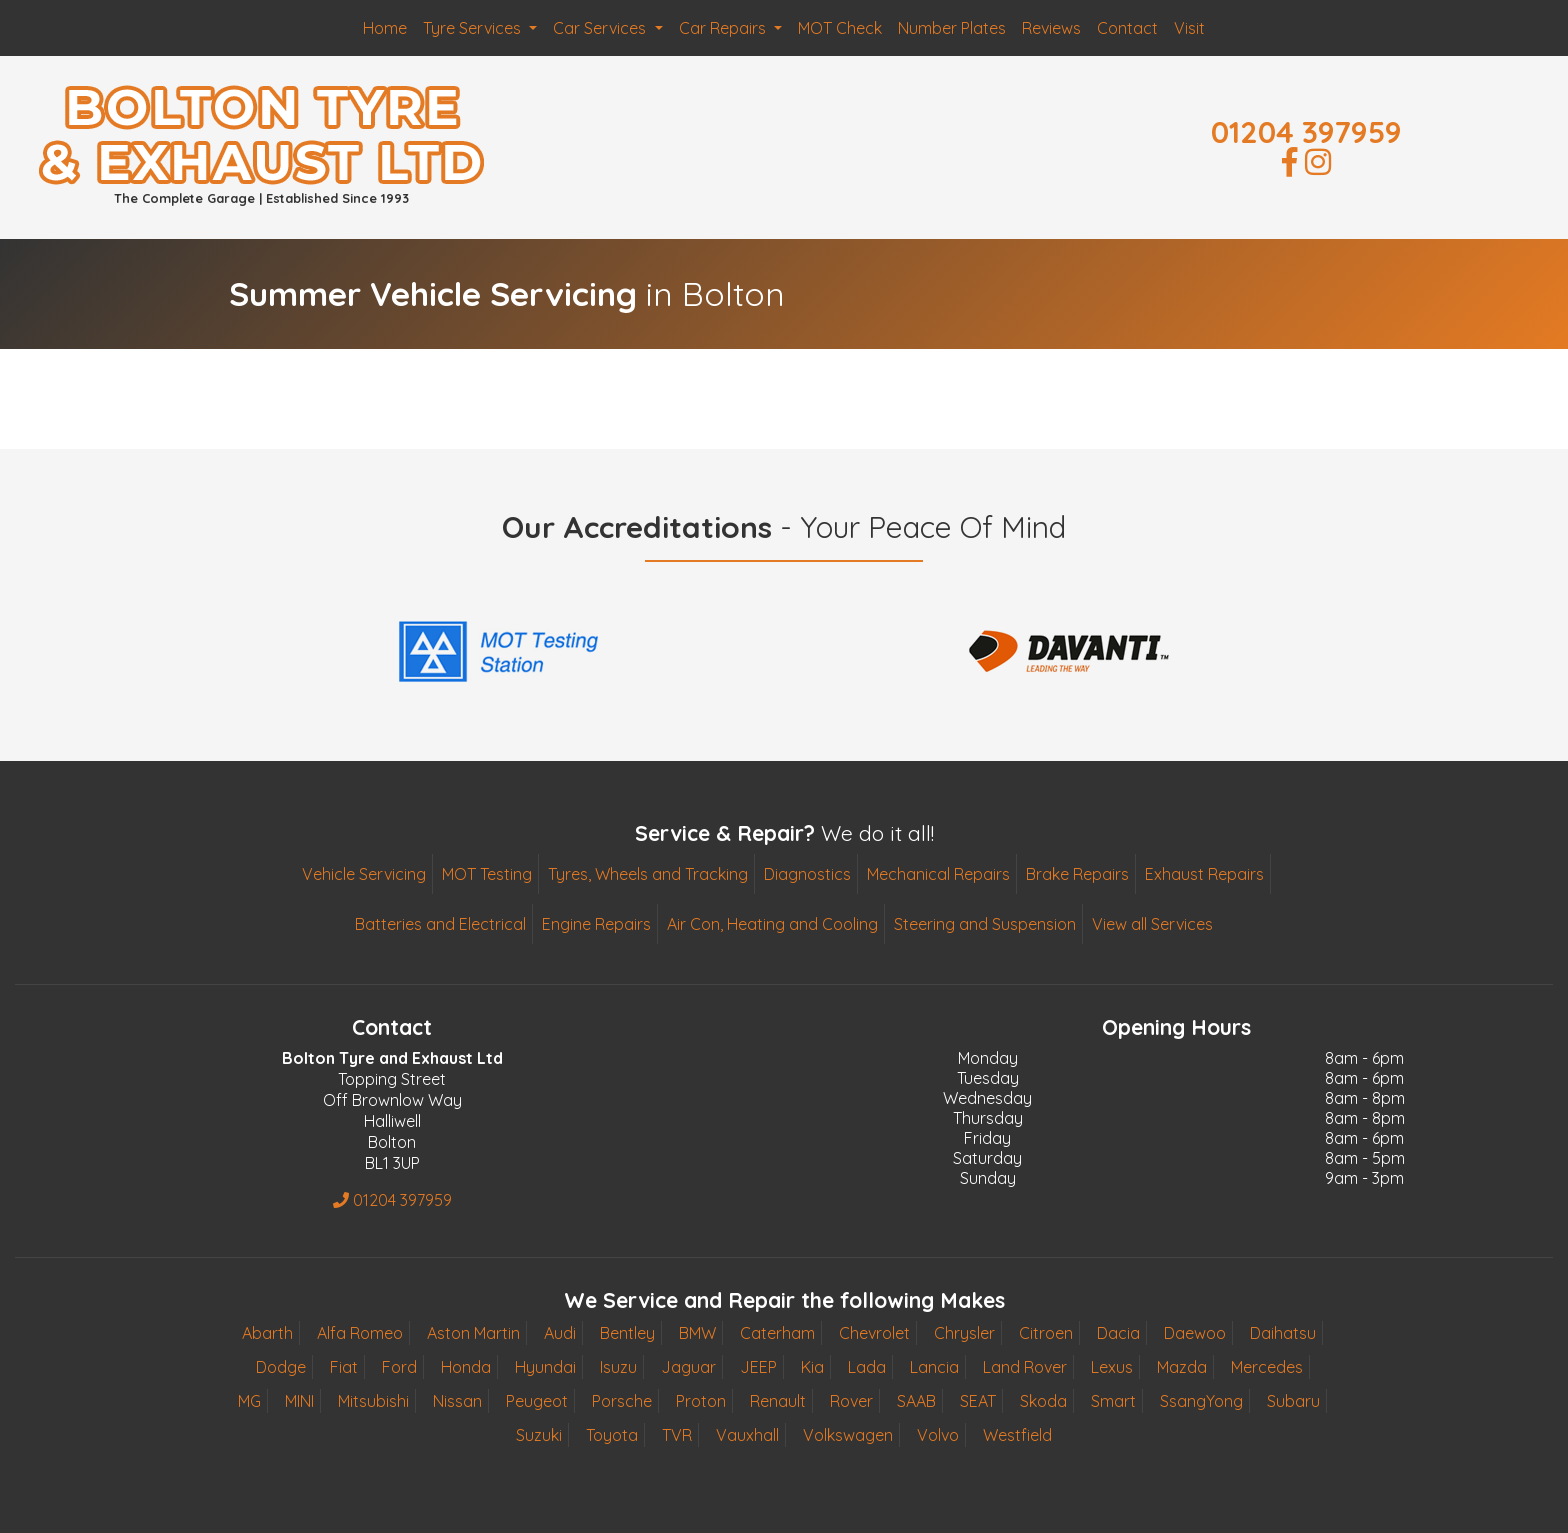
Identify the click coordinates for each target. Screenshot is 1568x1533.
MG (249, 1401)
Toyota (612, 1435)
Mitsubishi (373, 1401)
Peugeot (537, 1401)
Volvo (938, 1435)
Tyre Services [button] (474, 28)
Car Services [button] (601, 28)
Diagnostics (807, 874)
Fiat (344, 1367)
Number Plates (952, 28)
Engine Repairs (596, 924)
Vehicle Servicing (364, 874)
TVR (677, 1435)
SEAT (978, 1401)
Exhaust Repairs (1204, 874)
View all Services (1152, 924)
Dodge (281, 1367)
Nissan (457, 1401)
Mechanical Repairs (938, 874)
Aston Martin (473, 1333)
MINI (299, 1401)
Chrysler (964, 1333)
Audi (560, 1333)
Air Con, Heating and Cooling (772, 924)
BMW (697, 1333)
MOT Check (840, 28)
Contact (1127, 28)
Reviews (1051, 28)
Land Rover (1025, 1367)
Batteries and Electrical (440, 924)
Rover (851, 1401)
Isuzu (618, 1367)
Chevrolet (874, 1333)
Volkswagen (848, 1435)
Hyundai (545, 1367)
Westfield (1017, 1435)
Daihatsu (1283, 1333)
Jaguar (688, 1367)
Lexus (1112, 1367)
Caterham (777, 1333)
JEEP (758, 1367)
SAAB (916, 1401)
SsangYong (1201, 1401)
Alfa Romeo (360, 1333)
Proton (701, 1401)
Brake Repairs (1077, 874)
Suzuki (539, 1435)
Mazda (1182, 1367)
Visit (1189, 28)
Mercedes (1267, 1367)
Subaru (1293, 1401)
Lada (867, 1367)
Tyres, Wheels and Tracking (648, 874)
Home (385, 28)
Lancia (934, 1367)
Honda (466, 1367)
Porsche (622, 1401)
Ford (399, 1367)
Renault (778, 1401)
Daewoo (1195, 1333)
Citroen (1046, 1333)
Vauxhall (747, 1435)
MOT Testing (487, 874)
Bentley (627, 1333)
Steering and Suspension (985, 924)
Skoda (1043, 1401)
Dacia (1118, 1333)
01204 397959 (1306, 132)
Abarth (267, 1333)
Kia (812, 1367)
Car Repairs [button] (724, 28)
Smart (1113, 1401)
